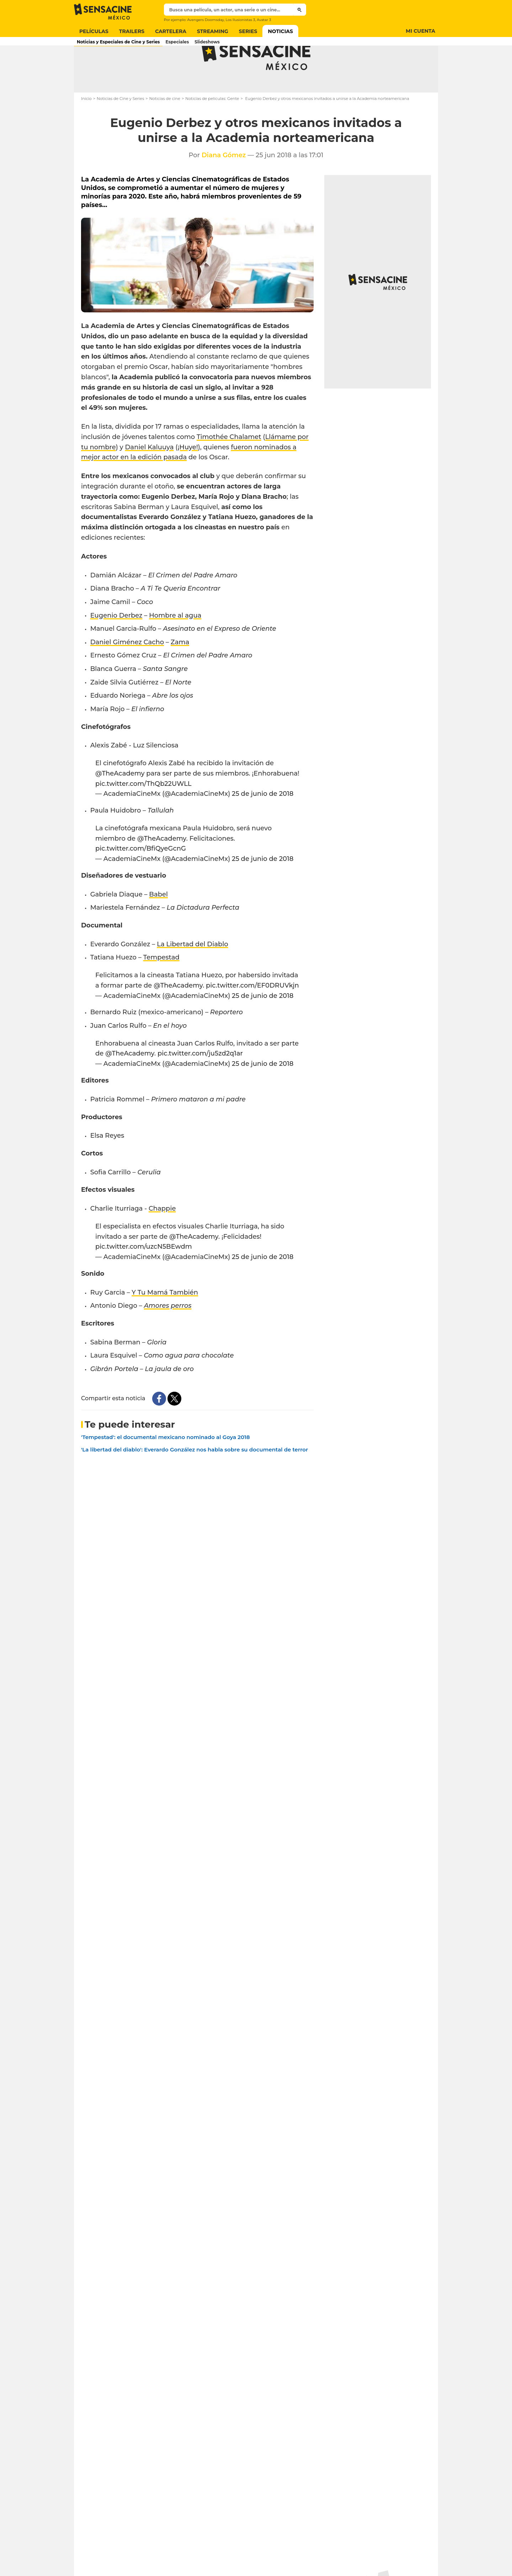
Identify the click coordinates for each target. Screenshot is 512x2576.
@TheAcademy (119, 801)
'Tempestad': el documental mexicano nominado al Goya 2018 (165, 1465)
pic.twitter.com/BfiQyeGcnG (140, 876)
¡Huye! (187, 475)
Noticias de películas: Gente (212, 126)
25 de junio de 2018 (262, 822)
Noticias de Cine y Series (120, 126)
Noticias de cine (164, 126)
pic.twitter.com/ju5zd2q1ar (200, 1081)
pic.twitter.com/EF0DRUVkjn (252, 1013)
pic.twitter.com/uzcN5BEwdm (143, 1275)
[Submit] (299, 9)
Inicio (86, 126)
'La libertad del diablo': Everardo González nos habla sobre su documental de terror (194, 1477)
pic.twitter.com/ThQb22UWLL (143, 812)
